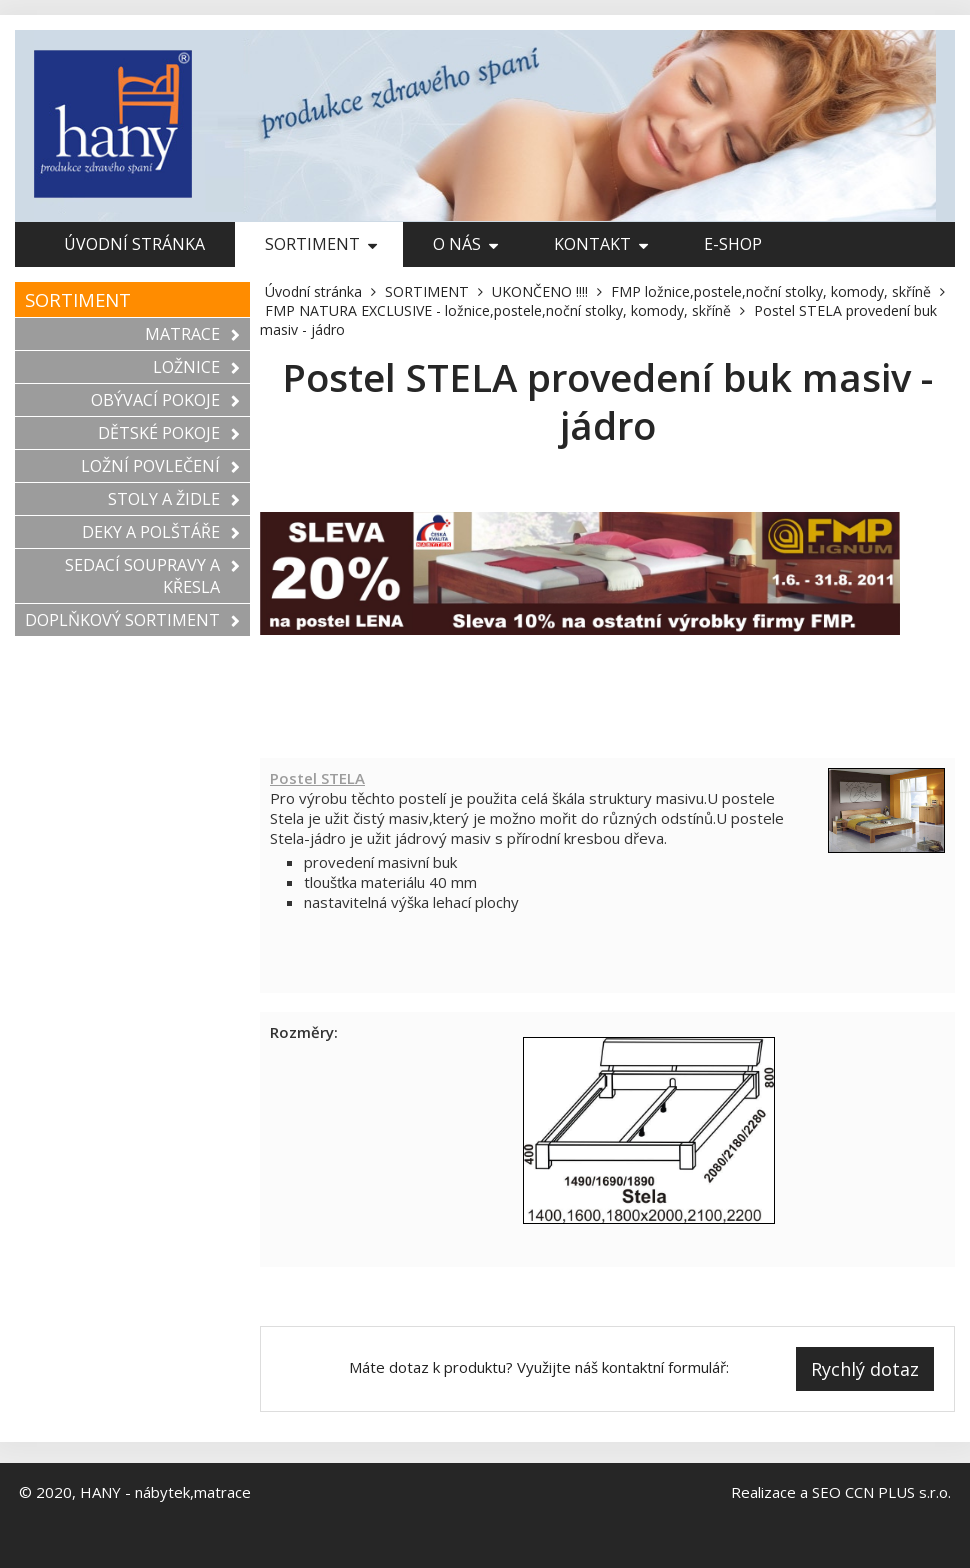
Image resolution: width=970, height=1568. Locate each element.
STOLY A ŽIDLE (174, 499)
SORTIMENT (321, 244)
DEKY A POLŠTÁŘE (161, 532)
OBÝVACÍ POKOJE (165, 400)
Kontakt (601, 244)
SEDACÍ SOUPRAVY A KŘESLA (152, 576)
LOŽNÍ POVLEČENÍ (160, 466)
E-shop (733, 244)
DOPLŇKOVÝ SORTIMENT (132, 620)
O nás (465, 244)
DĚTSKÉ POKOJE (169, 433)
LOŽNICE (196, 367)
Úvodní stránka (134, 244)
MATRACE (192, 334)
